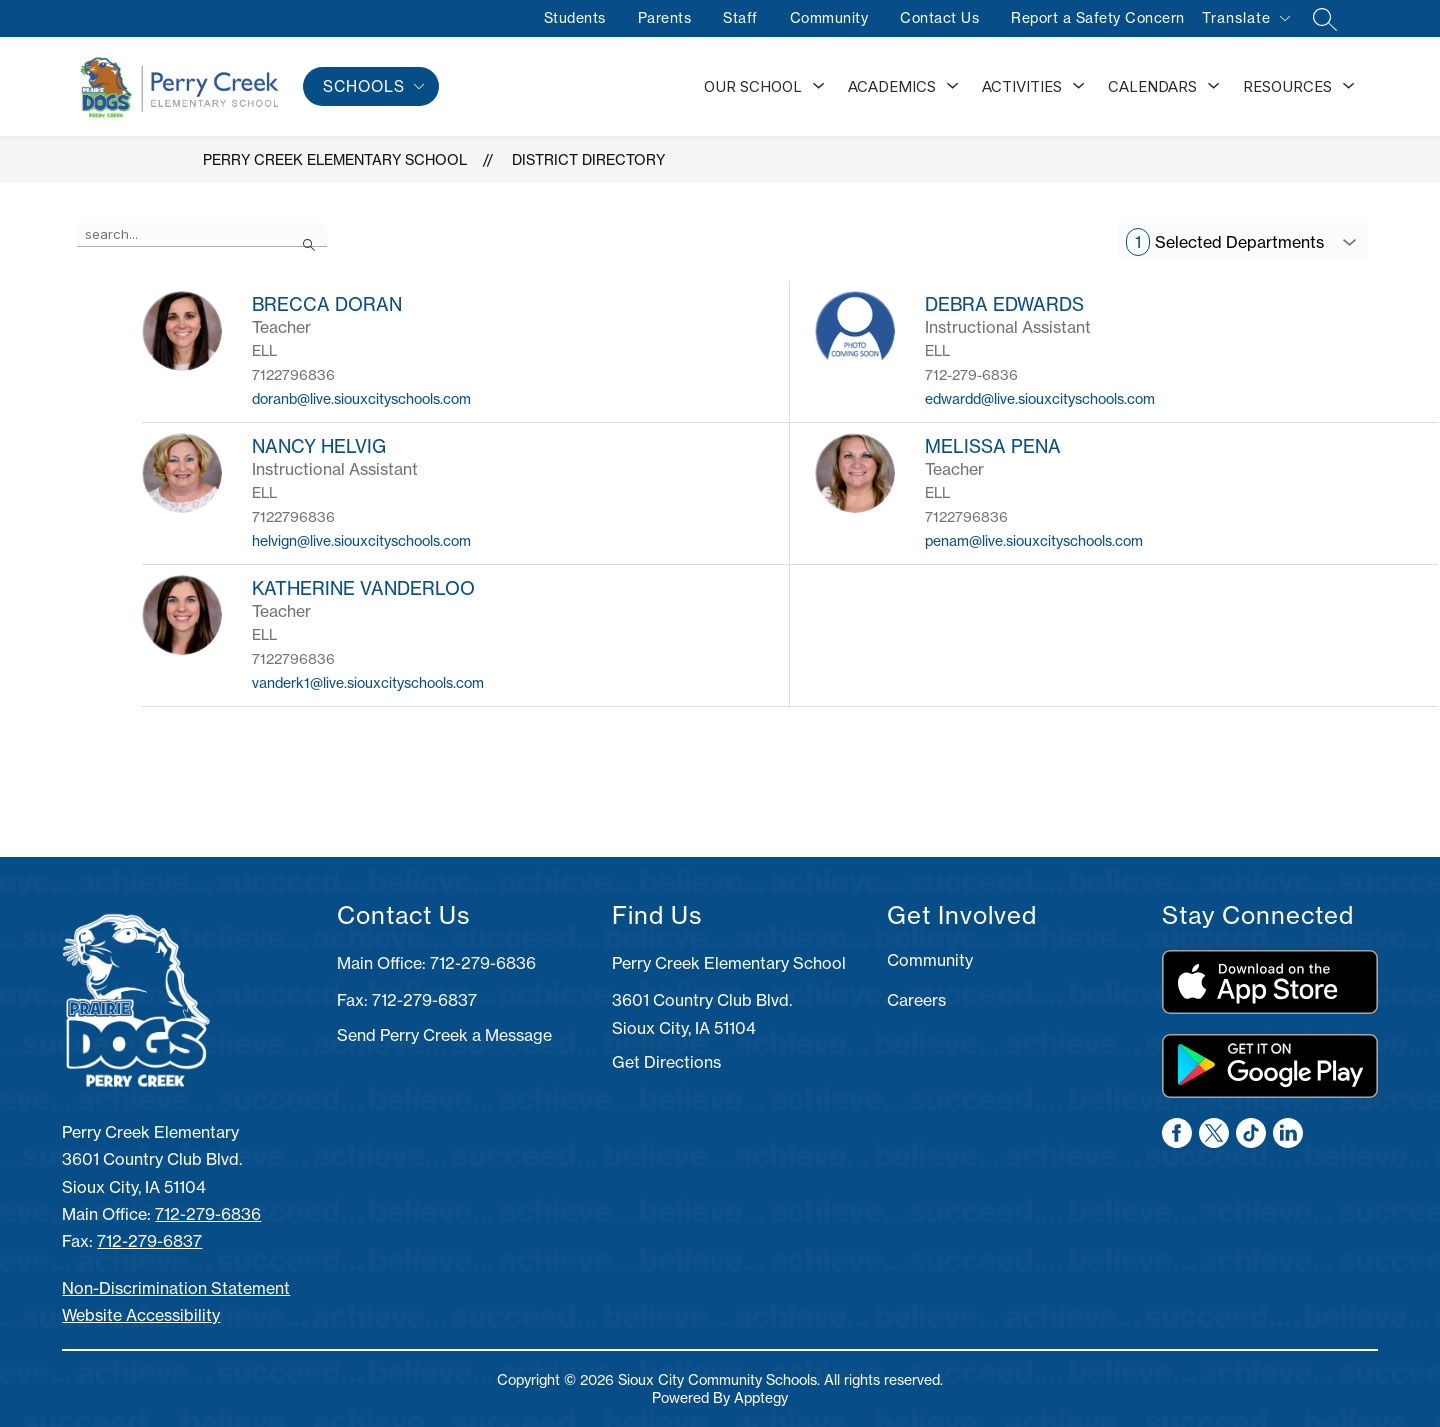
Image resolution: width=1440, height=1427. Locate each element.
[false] (202, 235)
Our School (753, 86)
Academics (892, 86)
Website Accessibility (141, 1315)
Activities (1022, 86)
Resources (1287, 86)
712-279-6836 (208, 1214)
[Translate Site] (1245, 21)
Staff (739, 18)
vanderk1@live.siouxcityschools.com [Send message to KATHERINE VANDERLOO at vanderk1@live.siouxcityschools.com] (368, 683)
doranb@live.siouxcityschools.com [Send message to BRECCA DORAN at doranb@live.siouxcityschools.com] (361, 399)
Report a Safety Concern (1097, 18)
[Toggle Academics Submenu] (953, 87)
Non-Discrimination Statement (176, 1288)
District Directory (588, 160)
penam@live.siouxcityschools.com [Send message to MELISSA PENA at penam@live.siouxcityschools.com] (1034, 541)
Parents (663, 18)
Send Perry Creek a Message (444, 1035)
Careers (916, 1000)
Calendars (1152, 86)
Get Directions (666, 1062)
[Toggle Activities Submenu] (1079, 87)
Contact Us (938, 18)
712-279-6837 (149, 1241)
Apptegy (761, 1398)
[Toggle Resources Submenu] (1349, 87)
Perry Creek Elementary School (335, 160)
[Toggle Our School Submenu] (819, 87)
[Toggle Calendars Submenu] (1214, 87)
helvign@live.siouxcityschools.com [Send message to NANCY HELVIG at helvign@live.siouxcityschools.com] (361, 541)
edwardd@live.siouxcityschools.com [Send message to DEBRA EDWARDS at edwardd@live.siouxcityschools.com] (1040, 399)
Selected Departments (1225, 242)
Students (573, 18)
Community (827, 18)
